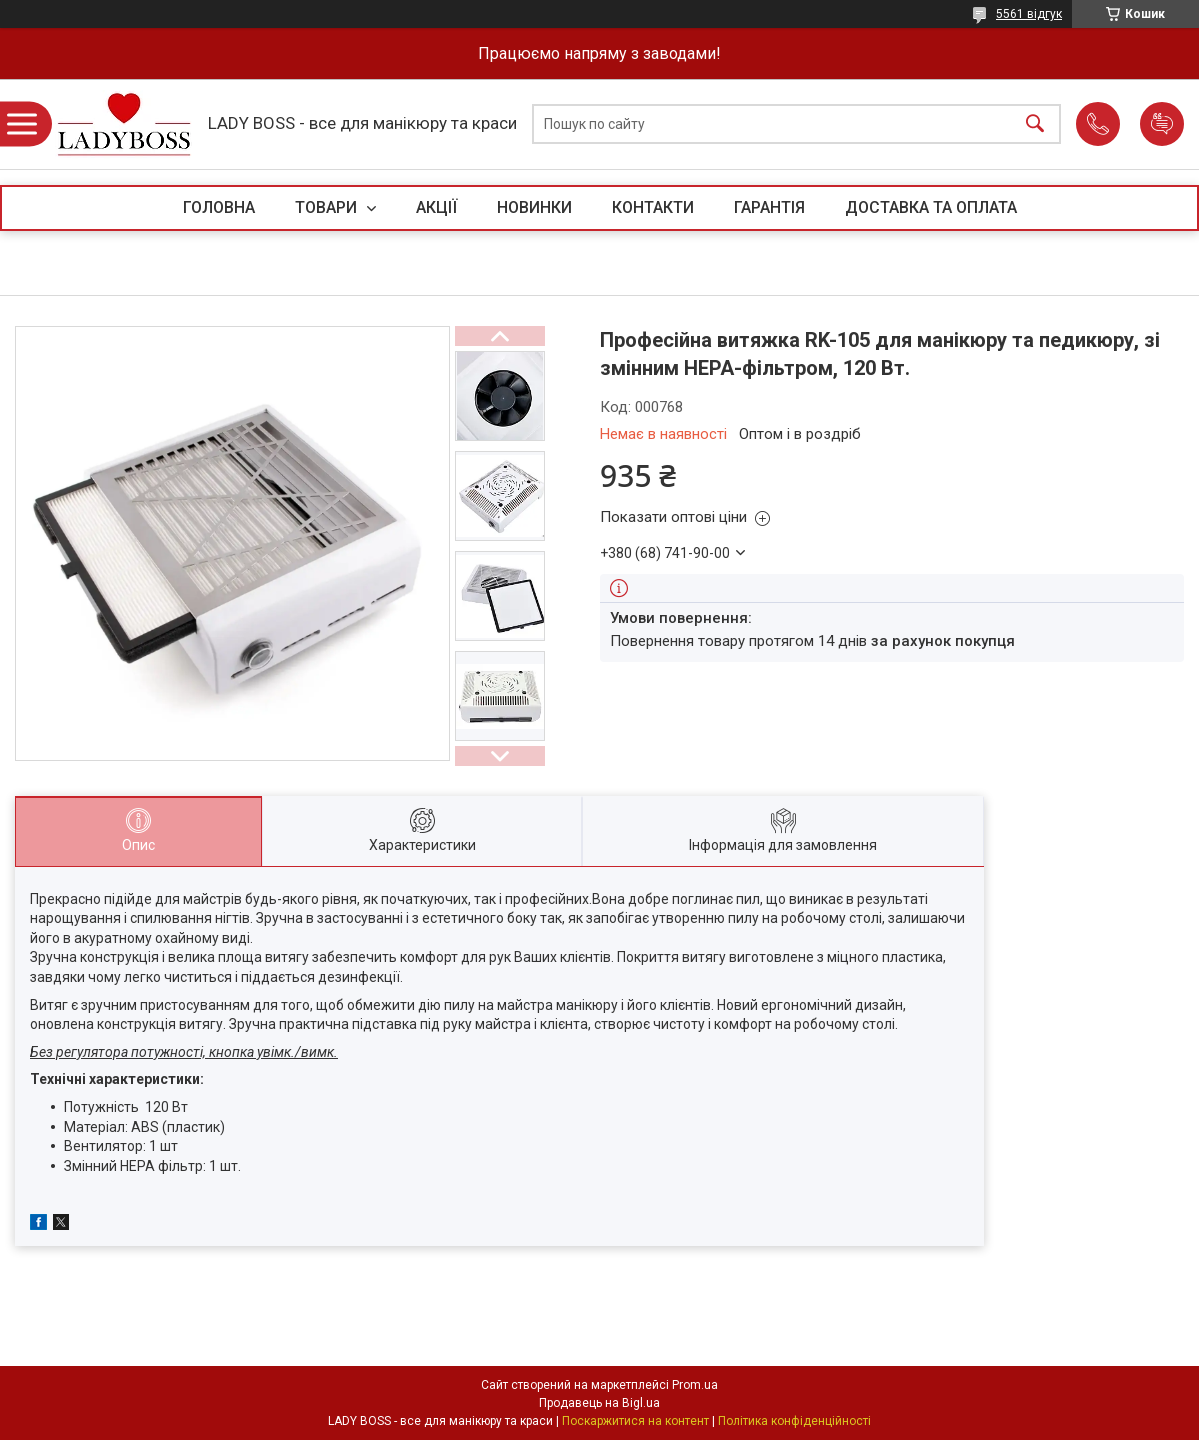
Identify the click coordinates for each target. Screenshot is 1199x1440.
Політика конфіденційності (794, 1421)
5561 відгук (1029, 14)
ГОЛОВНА (219, 207)
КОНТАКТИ (653, 207)
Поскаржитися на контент (635, 1421)
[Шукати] (1035, 124)
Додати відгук (1162, 124)
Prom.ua (695, 1385)
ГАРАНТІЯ (769, 207)
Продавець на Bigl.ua (599, 1403)
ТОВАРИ (328, 207)
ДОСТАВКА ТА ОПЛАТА (931, 207)
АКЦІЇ (436, 207)
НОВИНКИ (534, 207)
